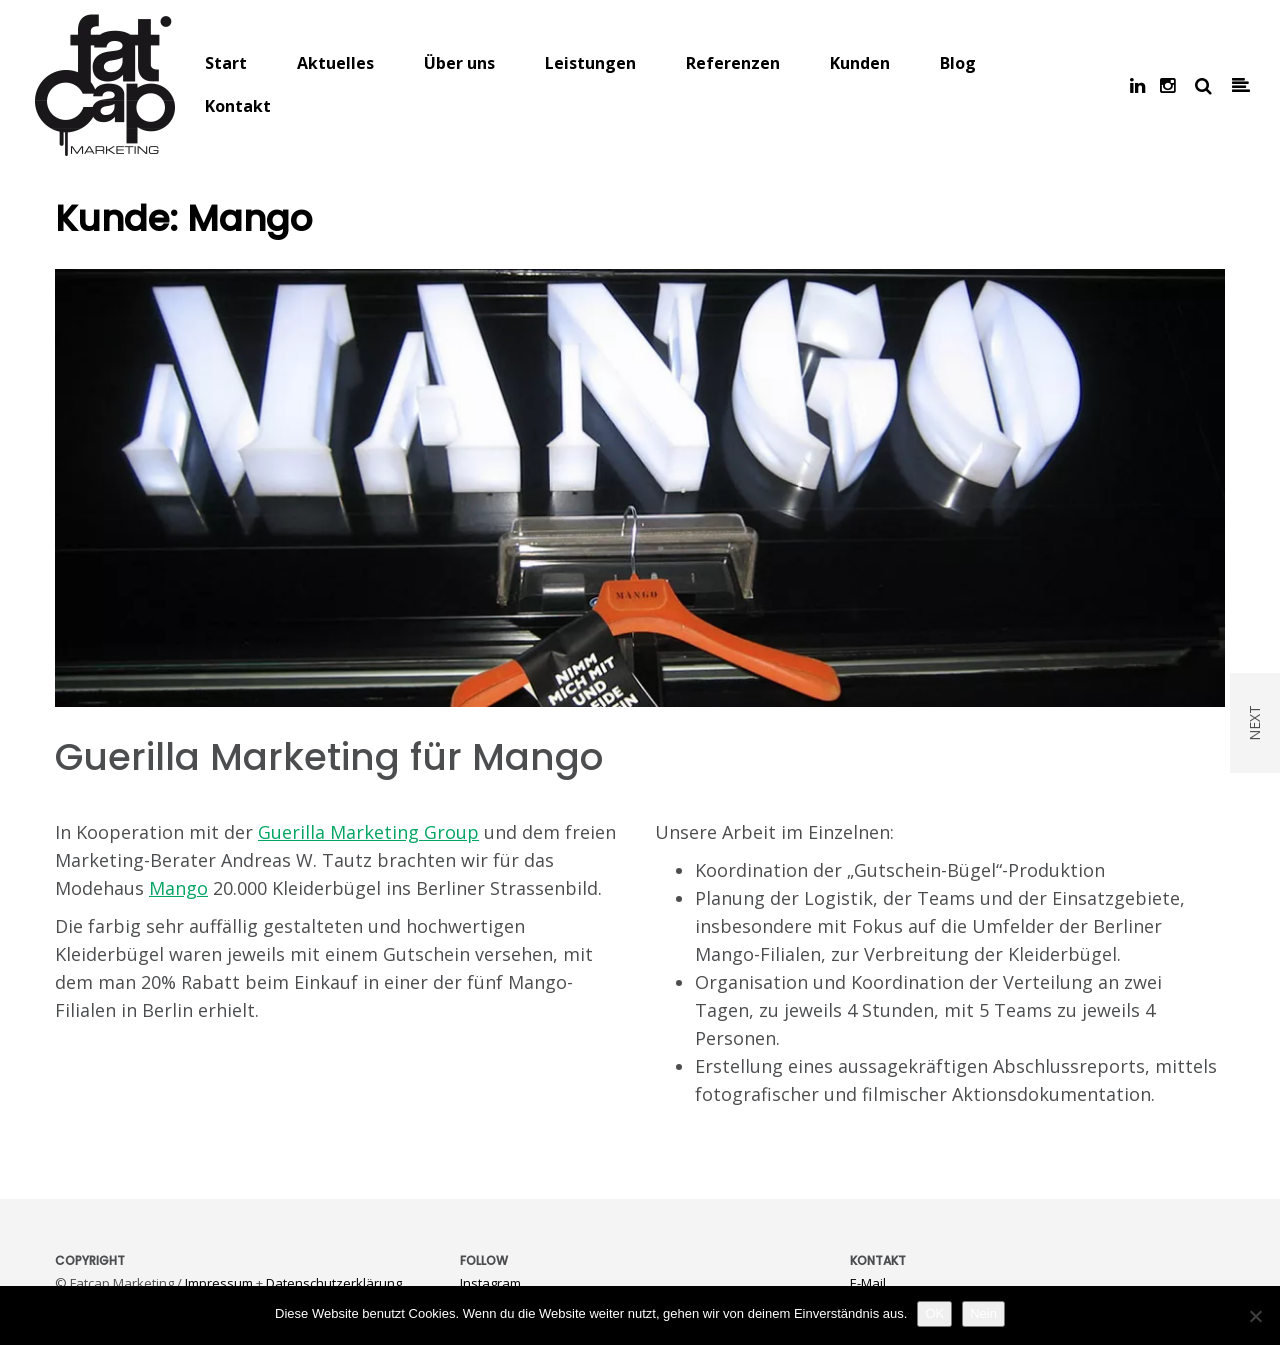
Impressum (219, 1283)
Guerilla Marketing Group (368, 832)
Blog (958, 63)
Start (226, 63)
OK (934, 1313)
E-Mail (868, 1283)
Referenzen (733, 63)
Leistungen (590, 63)
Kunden (860, 63)
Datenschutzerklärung (334, 1283)
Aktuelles (335, 63)
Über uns (459, 63)
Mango (178, 888)
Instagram (490, 1283)
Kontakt (238, 106)
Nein (983, 1313)
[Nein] (1255, 1316)
